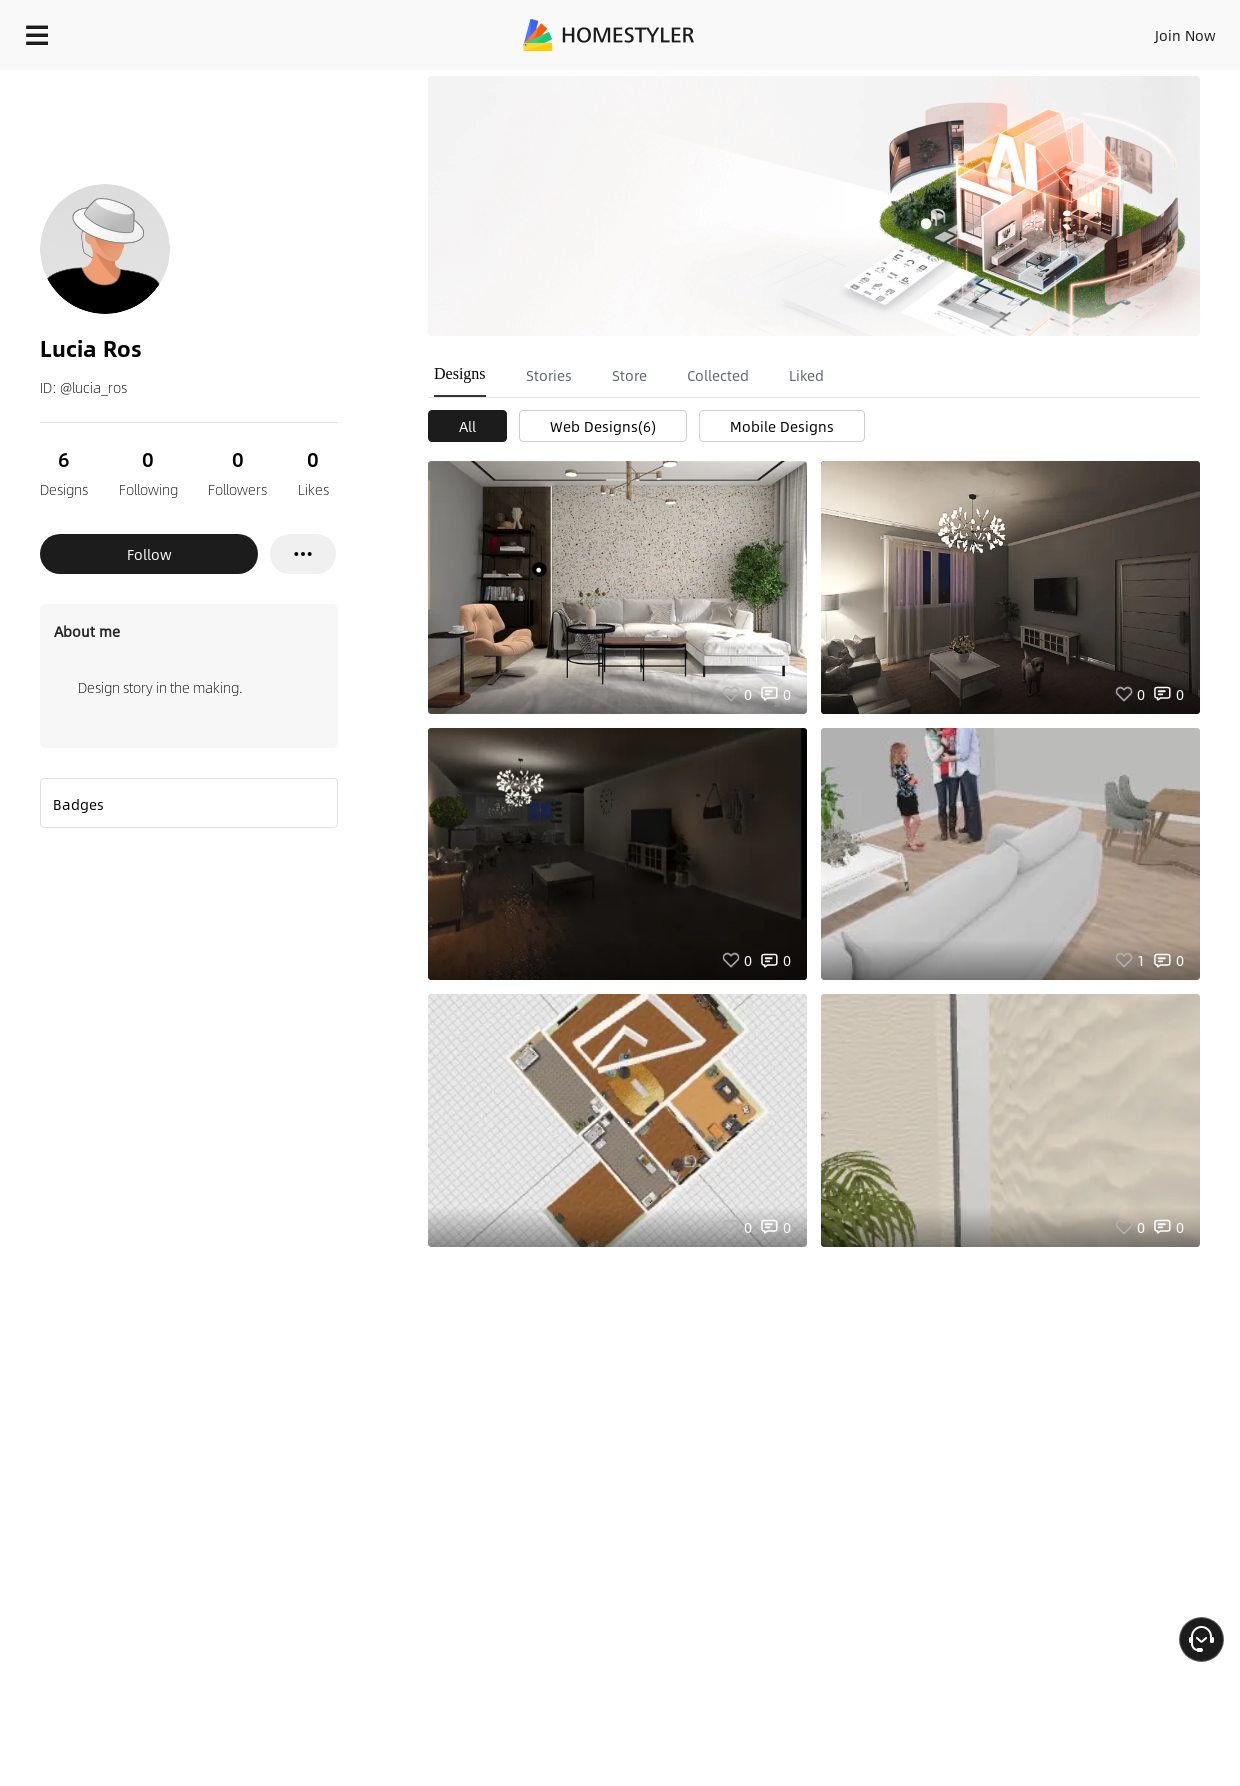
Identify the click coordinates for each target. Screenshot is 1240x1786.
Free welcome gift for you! (826, 80)
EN (1014, 30)
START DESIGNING (1140, 30)
